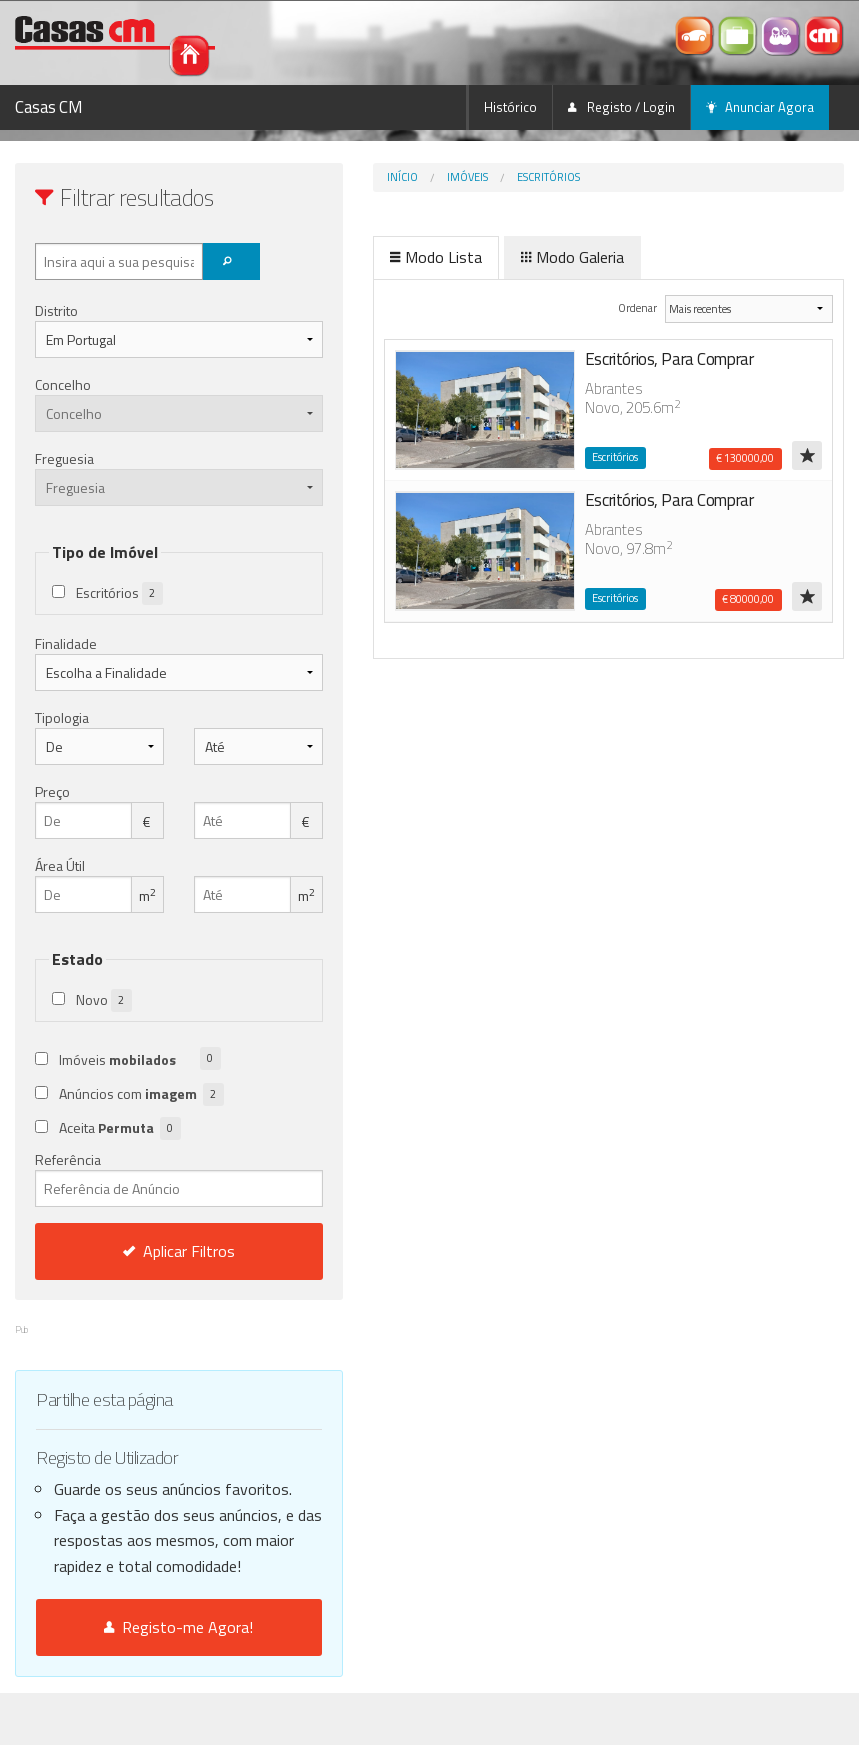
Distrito (56, 310)
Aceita (120, 1128)
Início (330, 177)
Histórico (510, 107)
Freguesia (64, 458)
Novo (104, 1000)
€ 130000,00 (745, 458)
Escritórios (476, 177)
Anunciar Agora (760, 107)
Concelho (63, 384)
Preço (52, 791)
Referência (143, 1178)
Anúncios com (141, 1094)
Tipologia (62, 717)
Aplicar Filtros (143, 1251)
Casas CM (49, 107)
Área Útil (60, 865)
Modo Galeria (500, 257)
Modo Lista (364, 257)
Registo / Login (621, 107)
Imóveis (395, 177)
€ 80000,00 (748, 599)
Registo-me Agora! (143, 1679)
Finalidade (66, 643)
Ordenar (611, 307)
